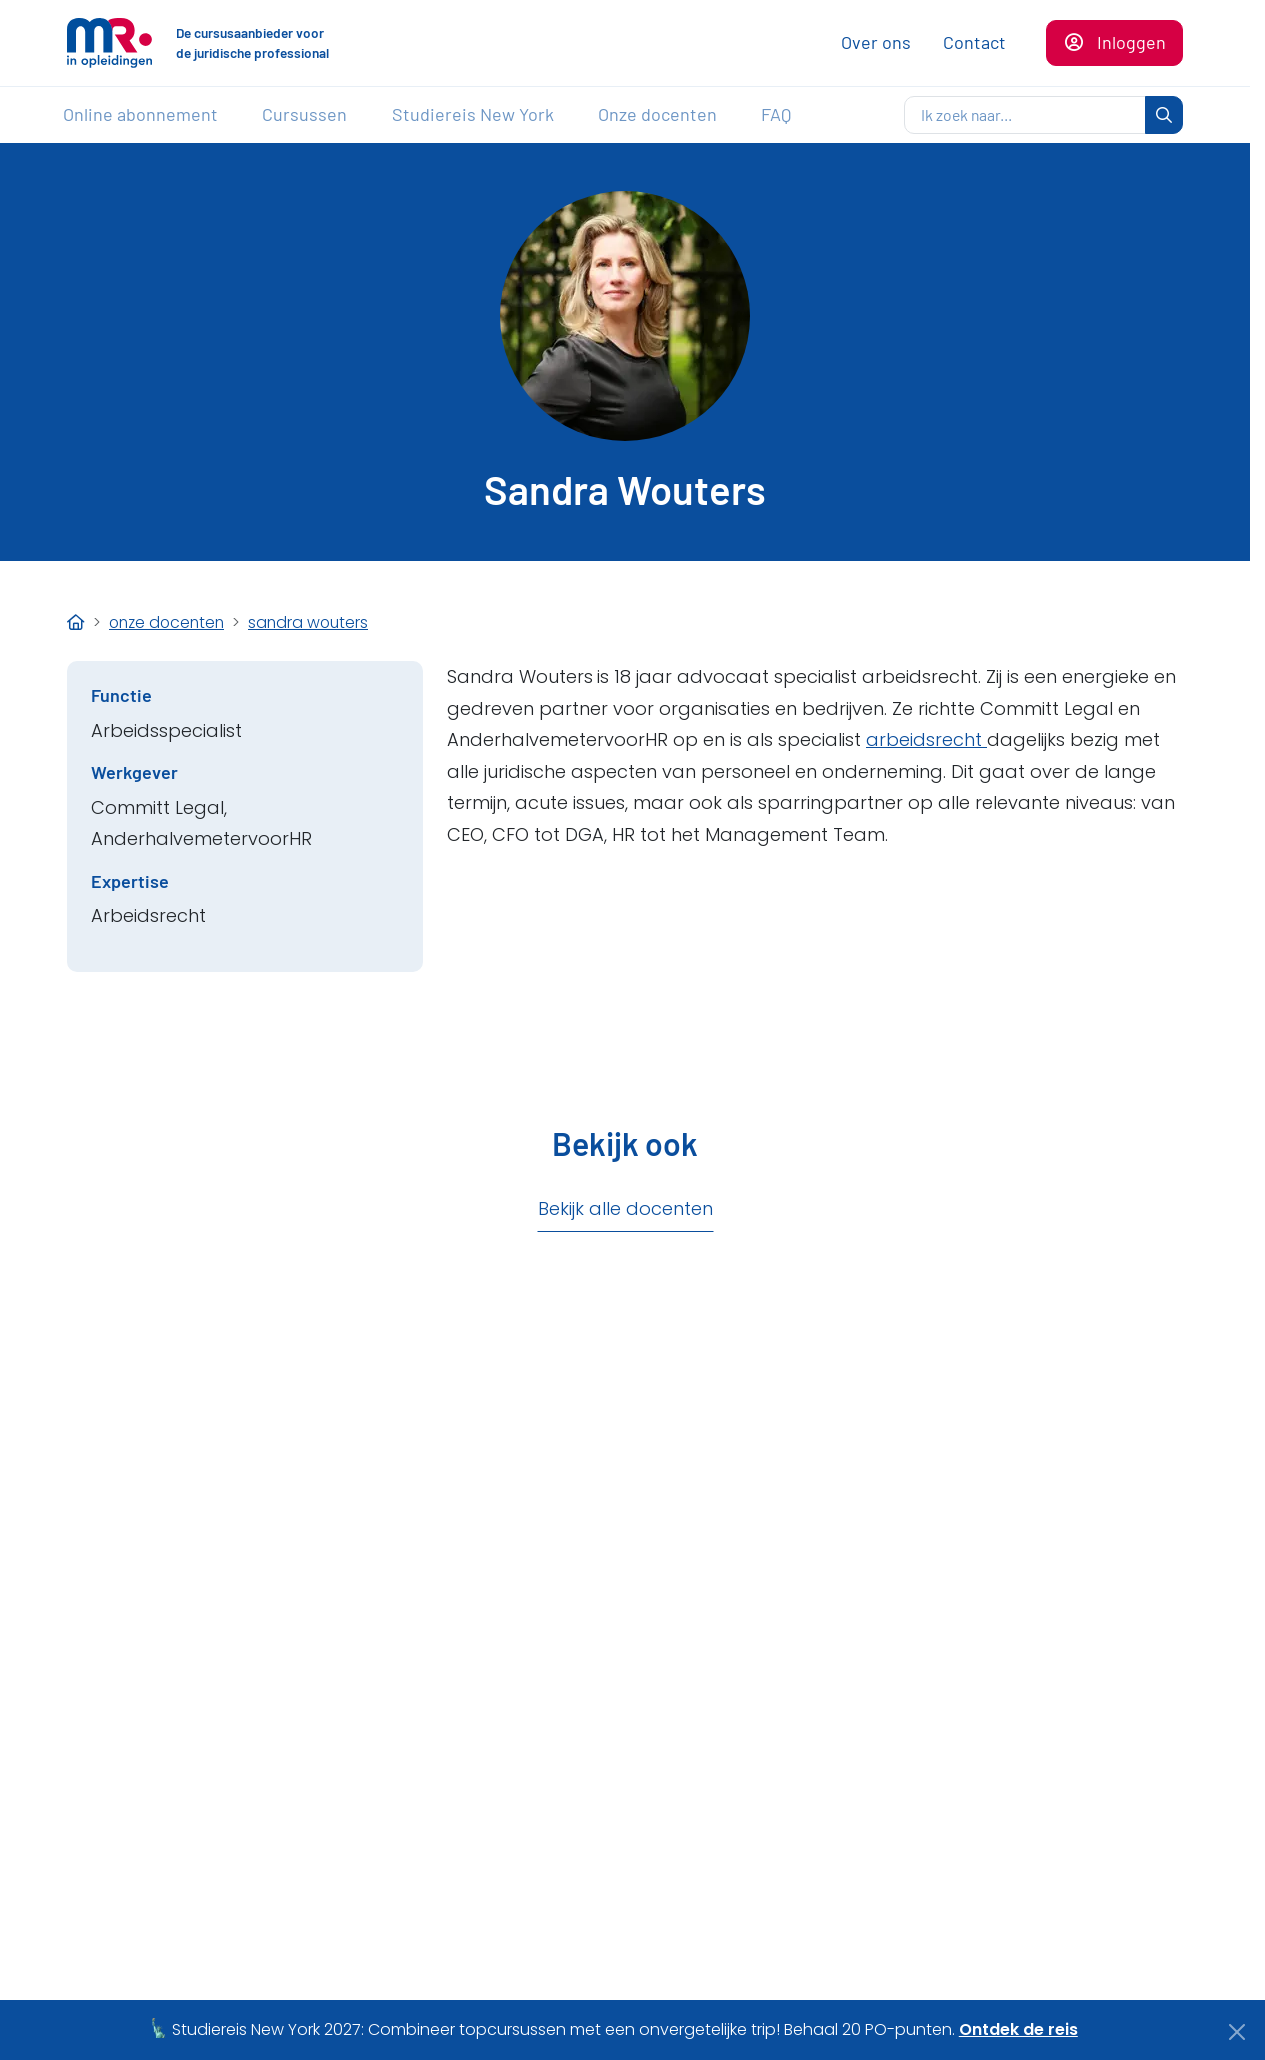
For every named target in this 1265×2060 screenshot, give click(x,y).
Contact (974, 42)
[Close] (1237, 2032)
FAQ (776, 114)
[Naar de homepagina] (109, 43)
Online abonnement (140, 114)
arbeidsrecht (926, 739)
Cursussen (304, 114)
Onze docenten (657, 114)
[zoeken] (1025, 115)
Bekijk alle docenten (625, 1208)
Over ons (876, 42)
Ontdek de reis (1018, 2029)
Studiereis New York (473, 114)
